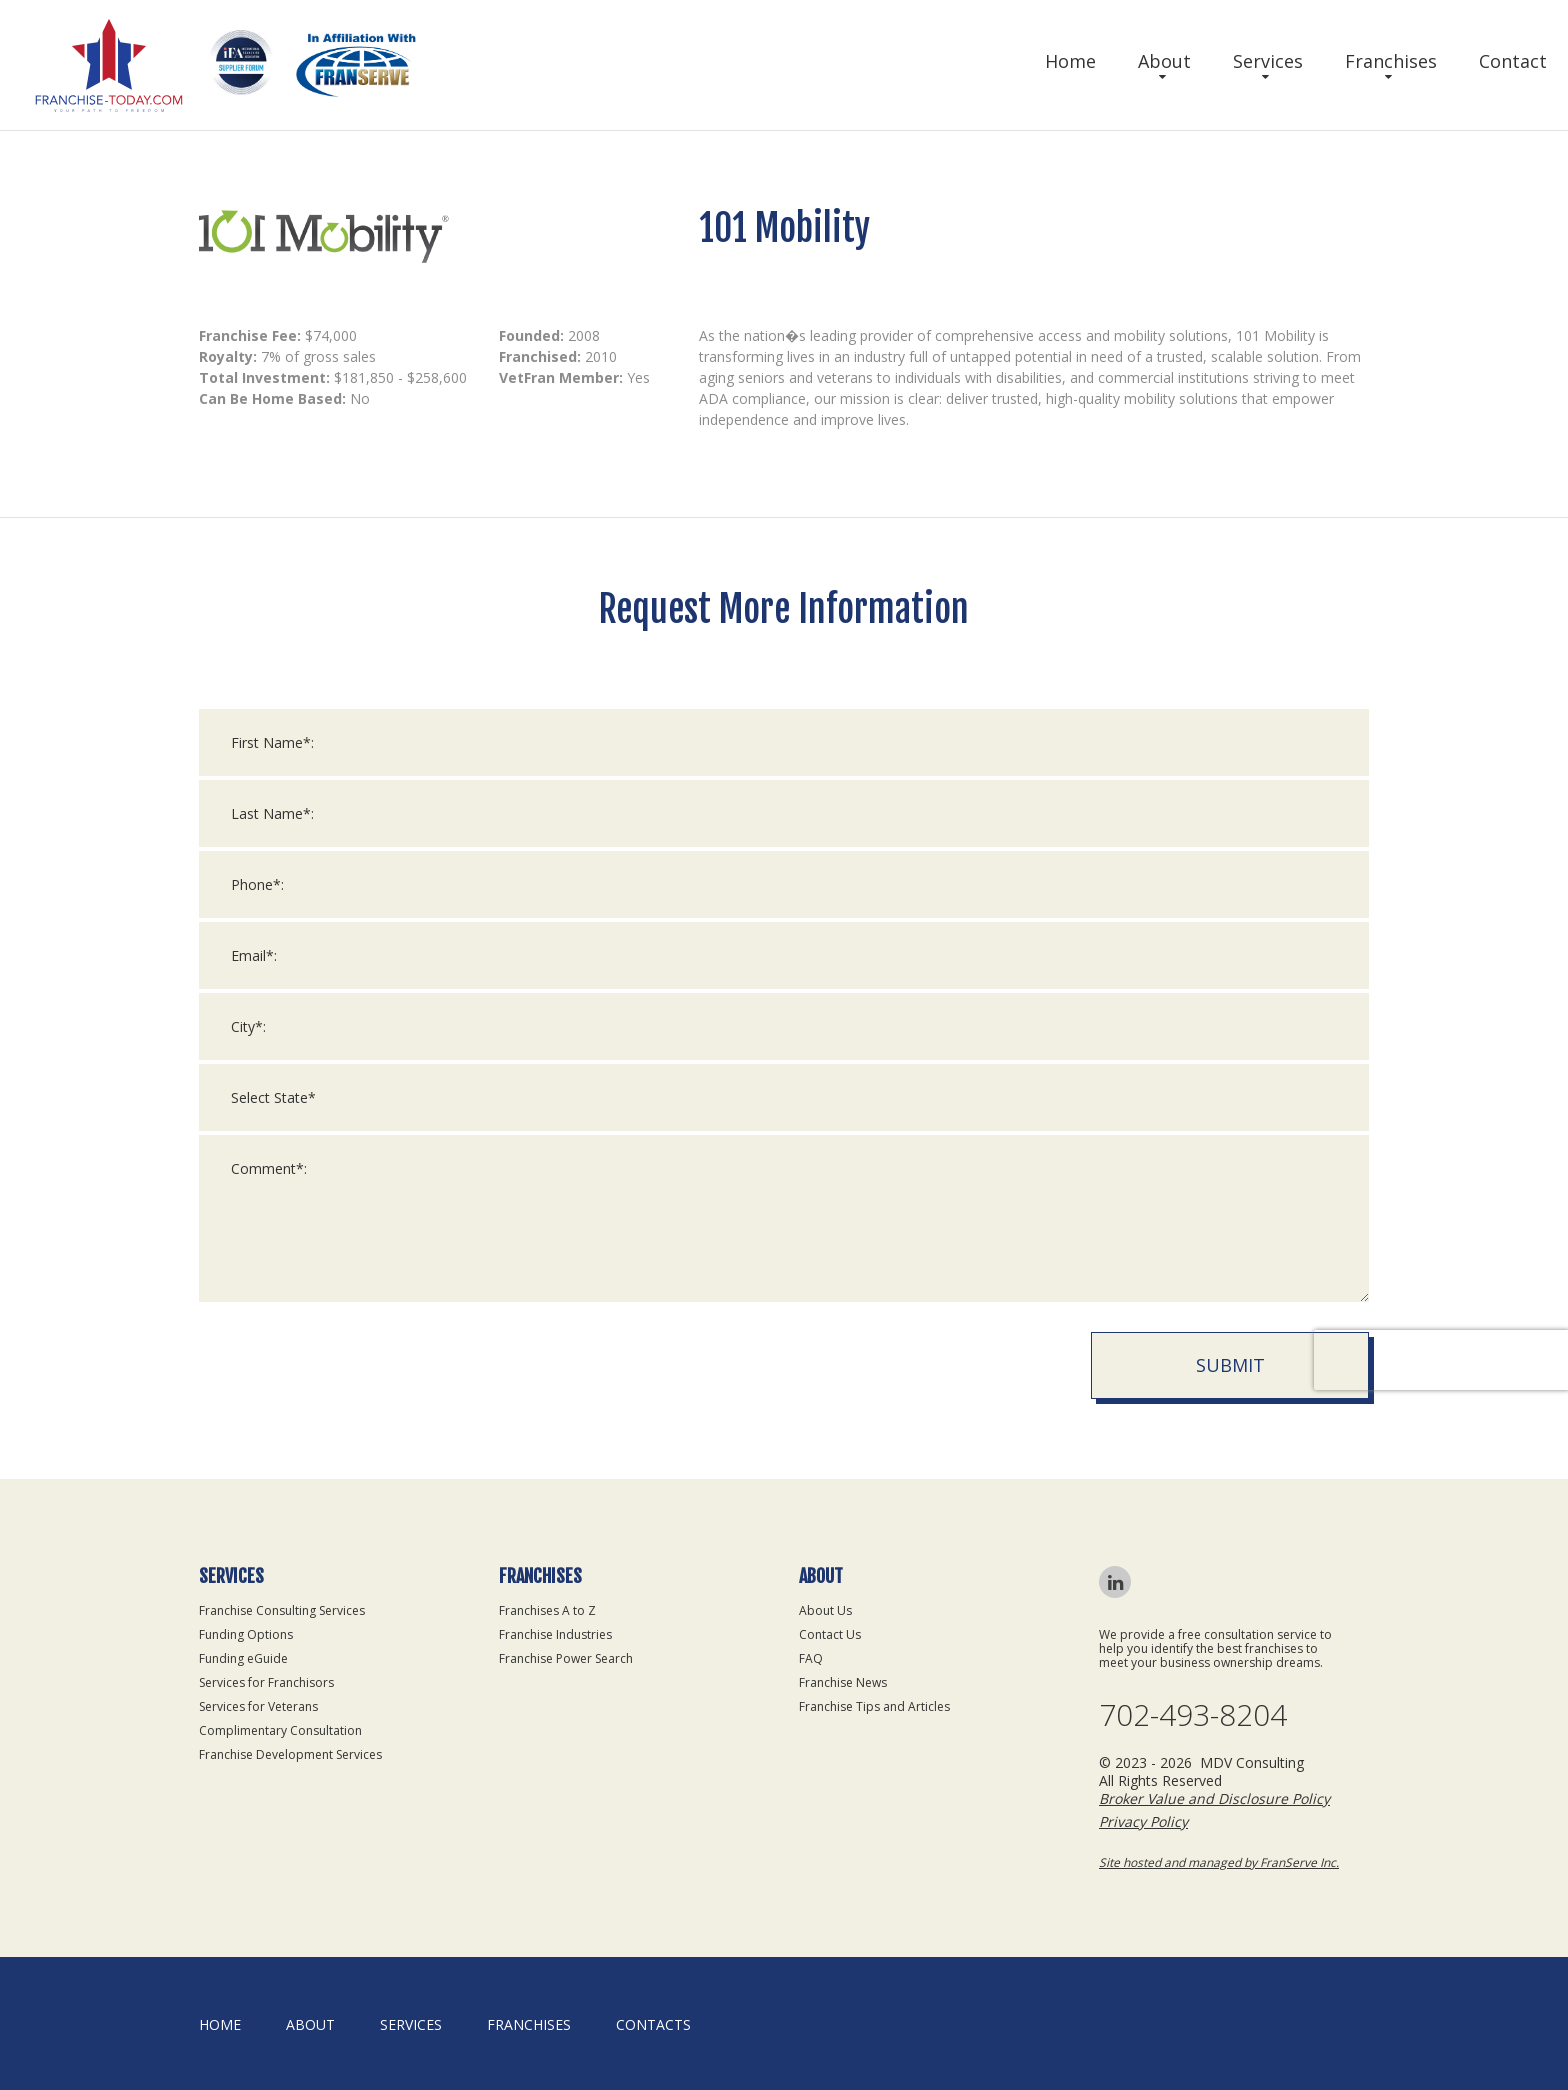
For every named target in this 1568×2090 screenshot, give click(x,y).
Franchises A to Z (547, 1610)
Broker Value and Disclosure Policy (1214, 1798)
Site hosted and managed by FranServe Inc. (1219, 1862)
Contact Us (830, 1634)
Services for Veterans (258, 1706)
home (220, 2024)
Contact (1513, 61)
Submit (1230, 1365)
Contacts (653, 2024)
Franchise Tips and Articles (874, 1706)
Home (1070, 61)
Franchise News (843, 1682)
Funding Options (246, 1634)
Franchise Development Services (290, 1754)
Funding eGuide (243, 1658)
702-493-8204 (1193, 1715)
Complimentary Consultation (280, 1730)
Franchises (1391, 61)
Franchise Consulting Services (282, 1610)
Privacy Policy (1143, 1821)
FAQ (811, 1658)
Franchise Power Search (566, 1658)
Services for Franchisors (266, 1682)
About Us (825, 1610)
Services (1268, 61)
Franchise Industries (555, 1634)
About (1164, 61)
